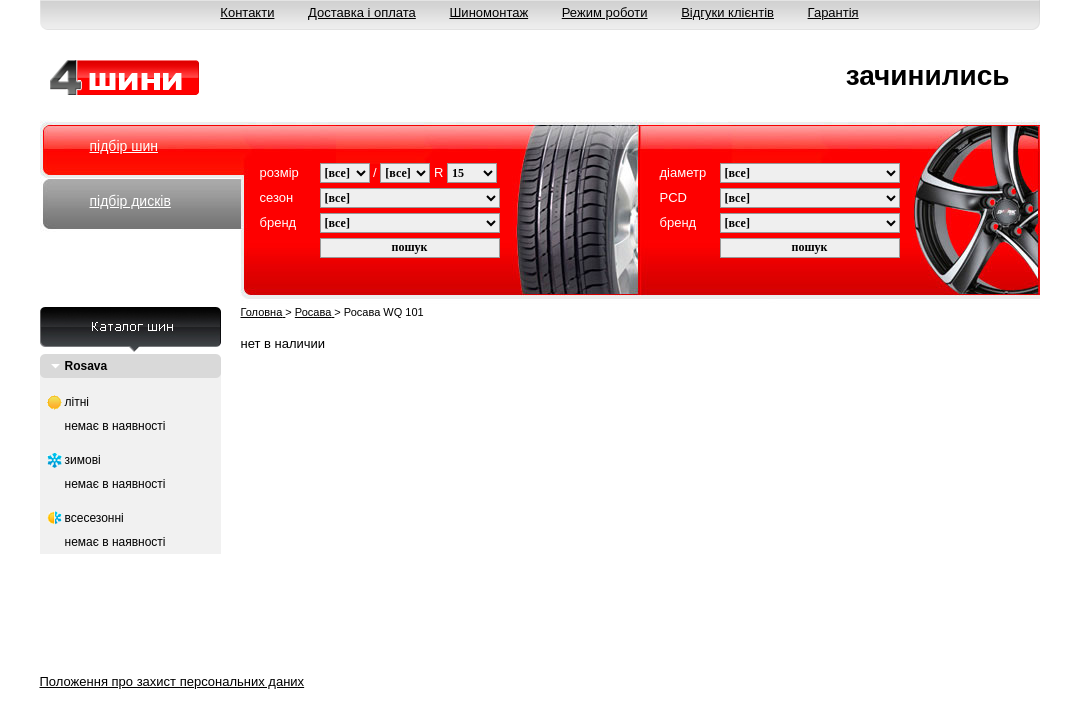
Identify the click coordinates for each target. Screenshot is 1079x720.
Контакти (247, 12)
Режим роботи (605, 12)
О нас (246, 656)
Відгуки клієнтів (727, 12)
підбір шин (124, 146)
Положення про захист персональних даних (172, 681)
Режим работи (682, 656)
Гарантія (833, 12)
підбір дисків (130, 201)
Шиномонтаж (488, 12)
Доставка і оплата (362, 12)
